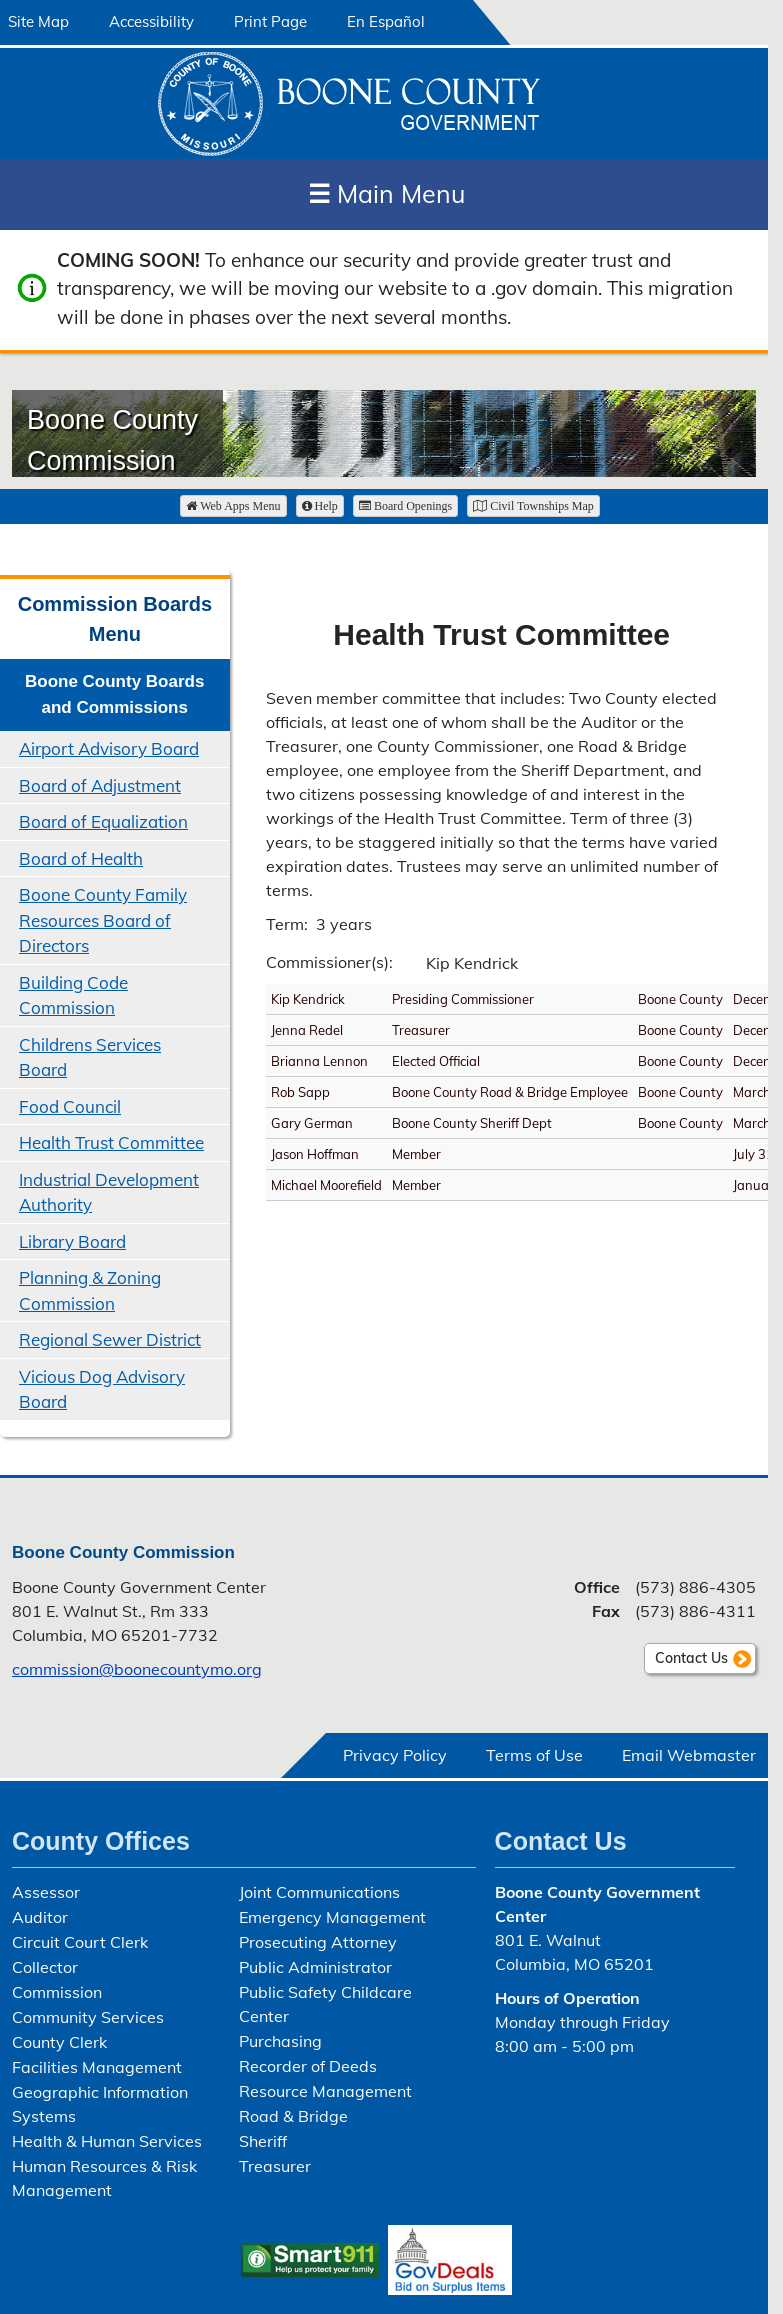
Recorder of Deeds (308, 2066)
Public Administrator (315, 1967)
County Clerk (59, 2042)
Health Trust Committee (111, 1142)
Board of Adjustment (100, 785)
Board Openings (405, 506)
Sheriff (263, 2141)
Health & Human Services (107, 2141)
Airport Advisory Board (109, 748)
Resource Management (325, 2091)
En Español (386, 21)
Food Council (70, 1106)
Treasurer (275, 2166)
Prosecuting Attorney (318, 1942)
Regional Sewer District (110, 1339)
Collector (45, 1967)
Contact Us (691, 1658)
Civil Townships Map (533, 506)
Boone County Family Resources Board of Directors (103, 920)
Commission (57, 1992)
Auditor (40, 1917)
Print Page (270, 21)
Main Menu (386, 193)
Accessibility (151, 21)
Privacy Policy (395, 1755)
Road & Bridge (293, 2116)
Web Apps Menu (233, 506)
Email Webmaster (689, 1755)
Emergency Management (332, 1917)
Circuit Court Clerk (80, 1942)
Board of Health (81, 858)
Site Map (38, 21)
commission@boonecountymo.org (137, 1669)
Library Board (72, 1241)
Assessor (46, 1892)
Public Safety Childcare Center (325, 2004)
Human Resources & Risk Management (104, 2178)
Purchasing (280, 2041)
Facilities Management (97, 2067)
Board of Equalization (103, 821)
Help (320, 506)
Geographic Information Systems (100, 2104)
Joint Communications (319, 1892)
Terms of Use (534, 1755)
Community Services (88, 2017)
